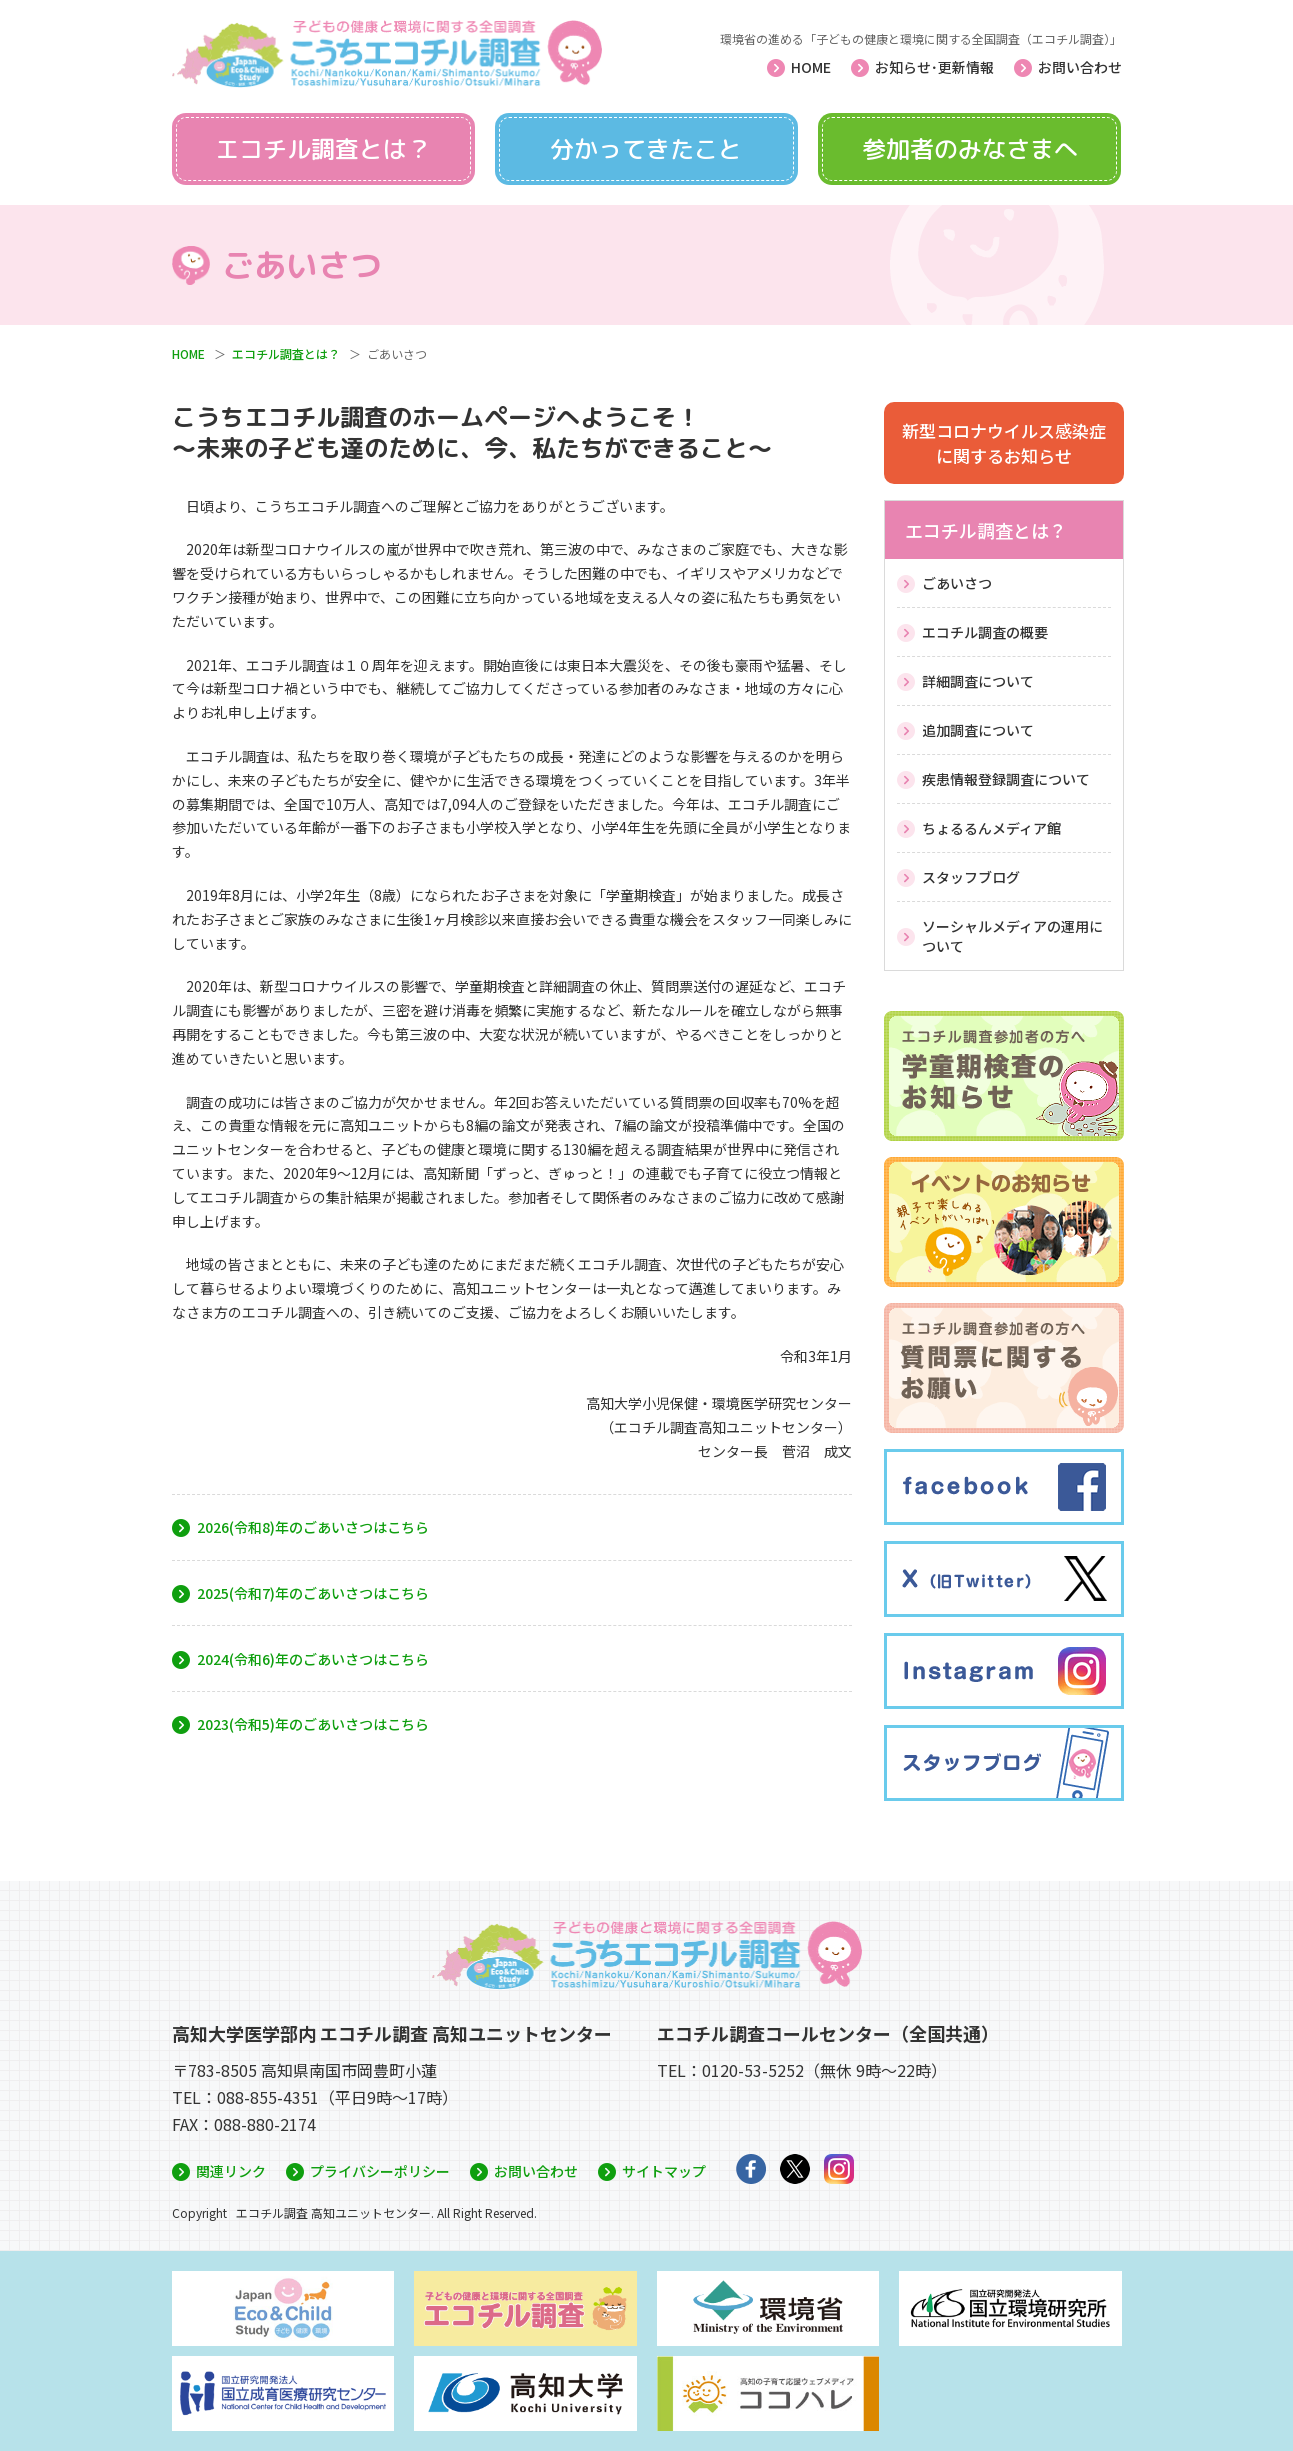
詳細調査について (978, 681)
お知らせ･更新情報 (934, 67)
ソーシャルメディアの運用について (1012, 936)
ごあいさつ (957, 583)
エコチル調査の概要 (985, 632)
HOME (811, 67)
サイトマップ (664, 2171)
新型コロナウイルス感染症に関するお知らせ (1004, 443)
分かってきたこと (646, 149)
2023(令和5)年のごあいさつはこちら (313, 1724)
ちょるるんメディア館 (991, 828)
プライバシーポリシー (380, 2171)
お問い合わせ (1080, 67)
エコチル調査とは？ (323, 149)
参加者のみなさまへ (970, 149)
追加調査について (978, 730)
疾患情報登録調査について (1006, 779)
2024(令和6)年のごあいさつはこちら (313, 1659)
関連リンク (231, 2171)
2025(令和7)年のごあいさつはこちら (313, 1593)
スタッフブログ (971, 877)
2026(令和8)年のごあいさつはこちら (313, 1527)
